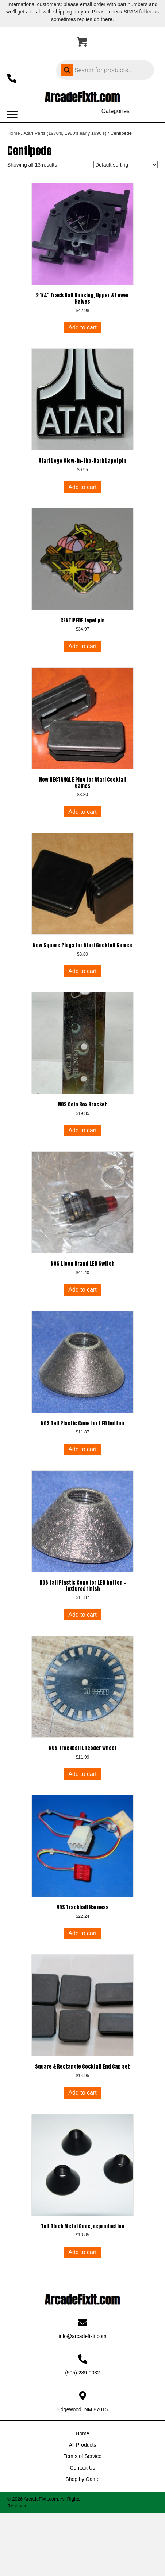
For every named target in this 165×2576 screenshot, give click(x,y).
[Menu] (12, 114)
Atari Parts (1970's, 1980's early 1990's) (64, 133)
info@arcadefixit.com (83, 2336)
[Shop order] (125, 164)
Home (13, 133)
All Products (82, 2445)
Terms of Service (82, 2456)
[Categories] (115, 111)
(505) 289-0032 (82, 2373)
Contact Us (82, 2468)
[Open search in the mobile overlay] (105, 69)
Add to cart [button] (82, 327)
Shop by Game (82, 2479)
